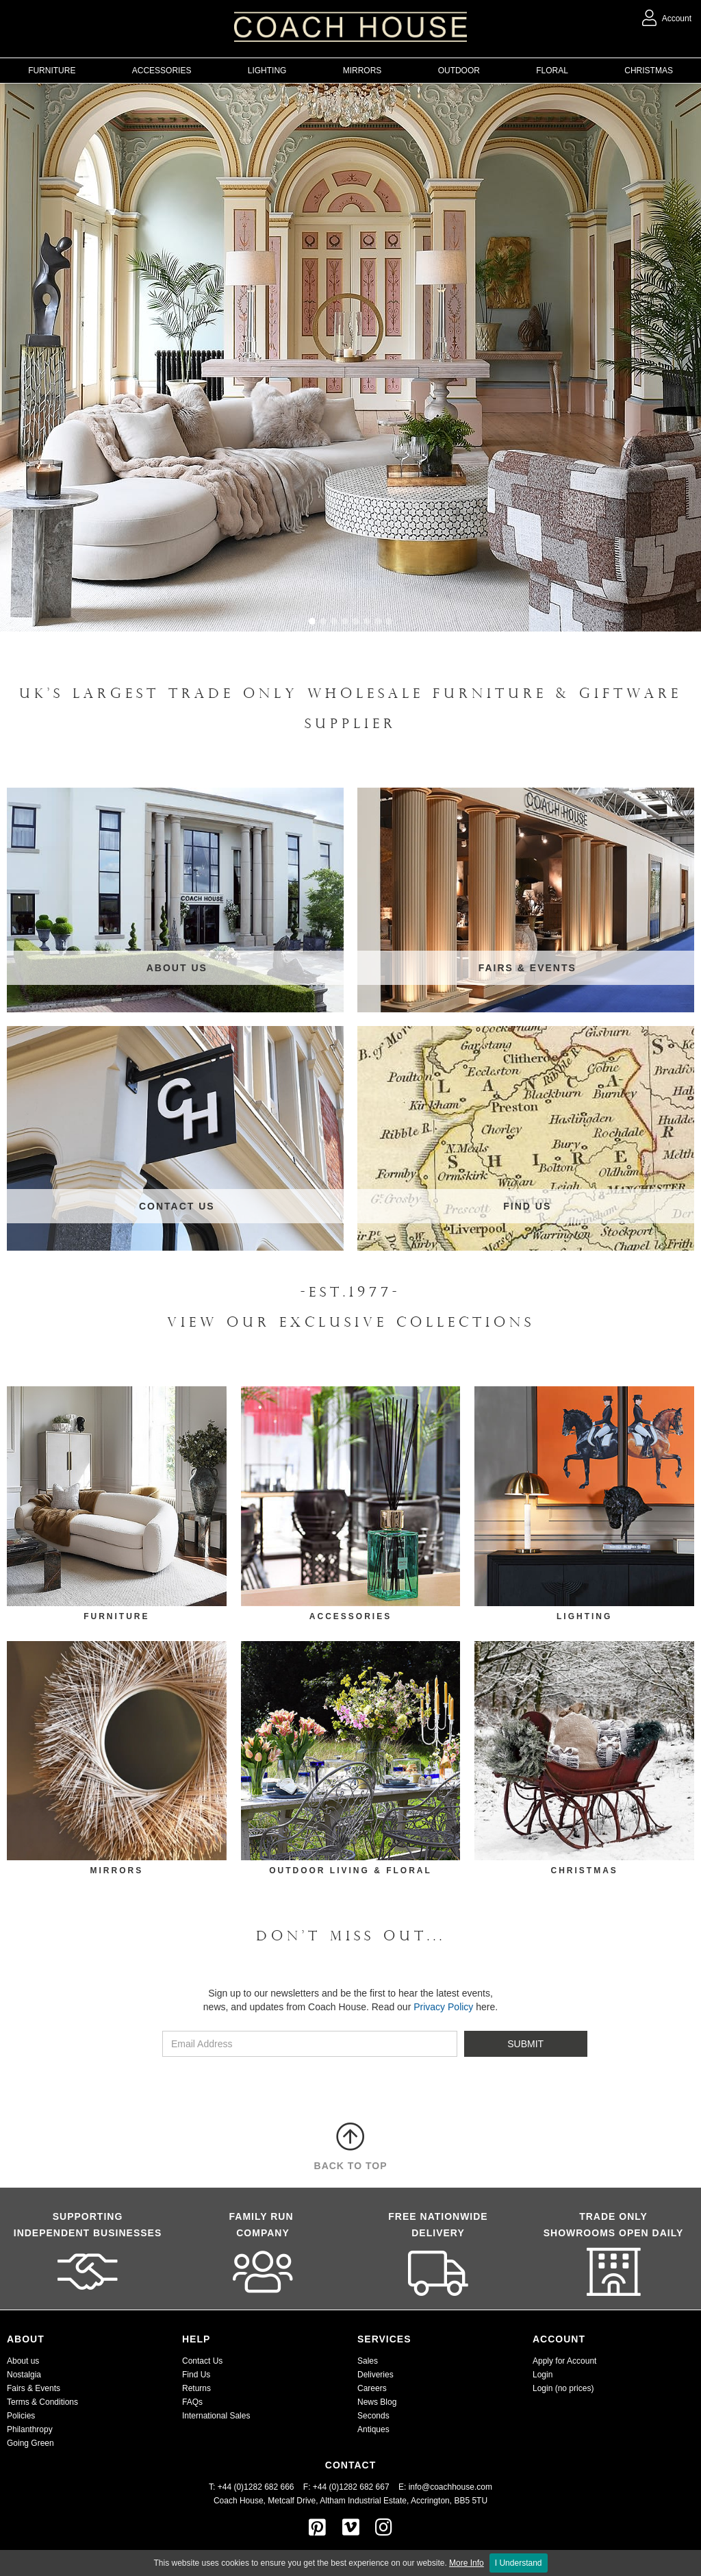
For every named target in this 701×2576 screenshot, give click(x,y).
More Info (466, 2563)
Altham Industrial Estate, (364, 2500)
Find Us (196, 2374)
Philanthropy (30, 2429)
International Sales (216, 2416)
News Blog (376, 2402)
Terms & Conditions (42, 2402)
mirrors (116, 1870)
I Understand (518, 2563)
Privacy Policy (443, 2006)
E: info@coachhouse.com (445, 2487)
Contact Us (202, 2361)
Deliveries (375, 2374)
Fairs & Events (33, 2388)
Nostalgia (24, 2374)
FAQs (192, 2402)
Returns (196, 2388)
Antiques (373, 2429)
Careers (372, 2388)
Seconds (373, 2416)
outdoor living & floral (350, 1870)
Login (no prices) (563, 2388)
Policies (21, 2416)
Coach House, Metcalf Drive (265, 2500)
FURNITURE (116, 1616)
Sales (367, 2361)
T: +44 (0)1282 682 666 (256, 2487)
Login (542, 2374)
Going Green (30, 2443)
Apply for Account (564, 2361)
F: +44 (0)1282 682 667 (346, 2487)
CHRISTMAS (583, 1870)
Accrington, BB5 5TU (449, 2500)
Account (666, 18)
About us (23, 2361)
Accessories (350, 1616)
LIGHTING (584, 1616)
